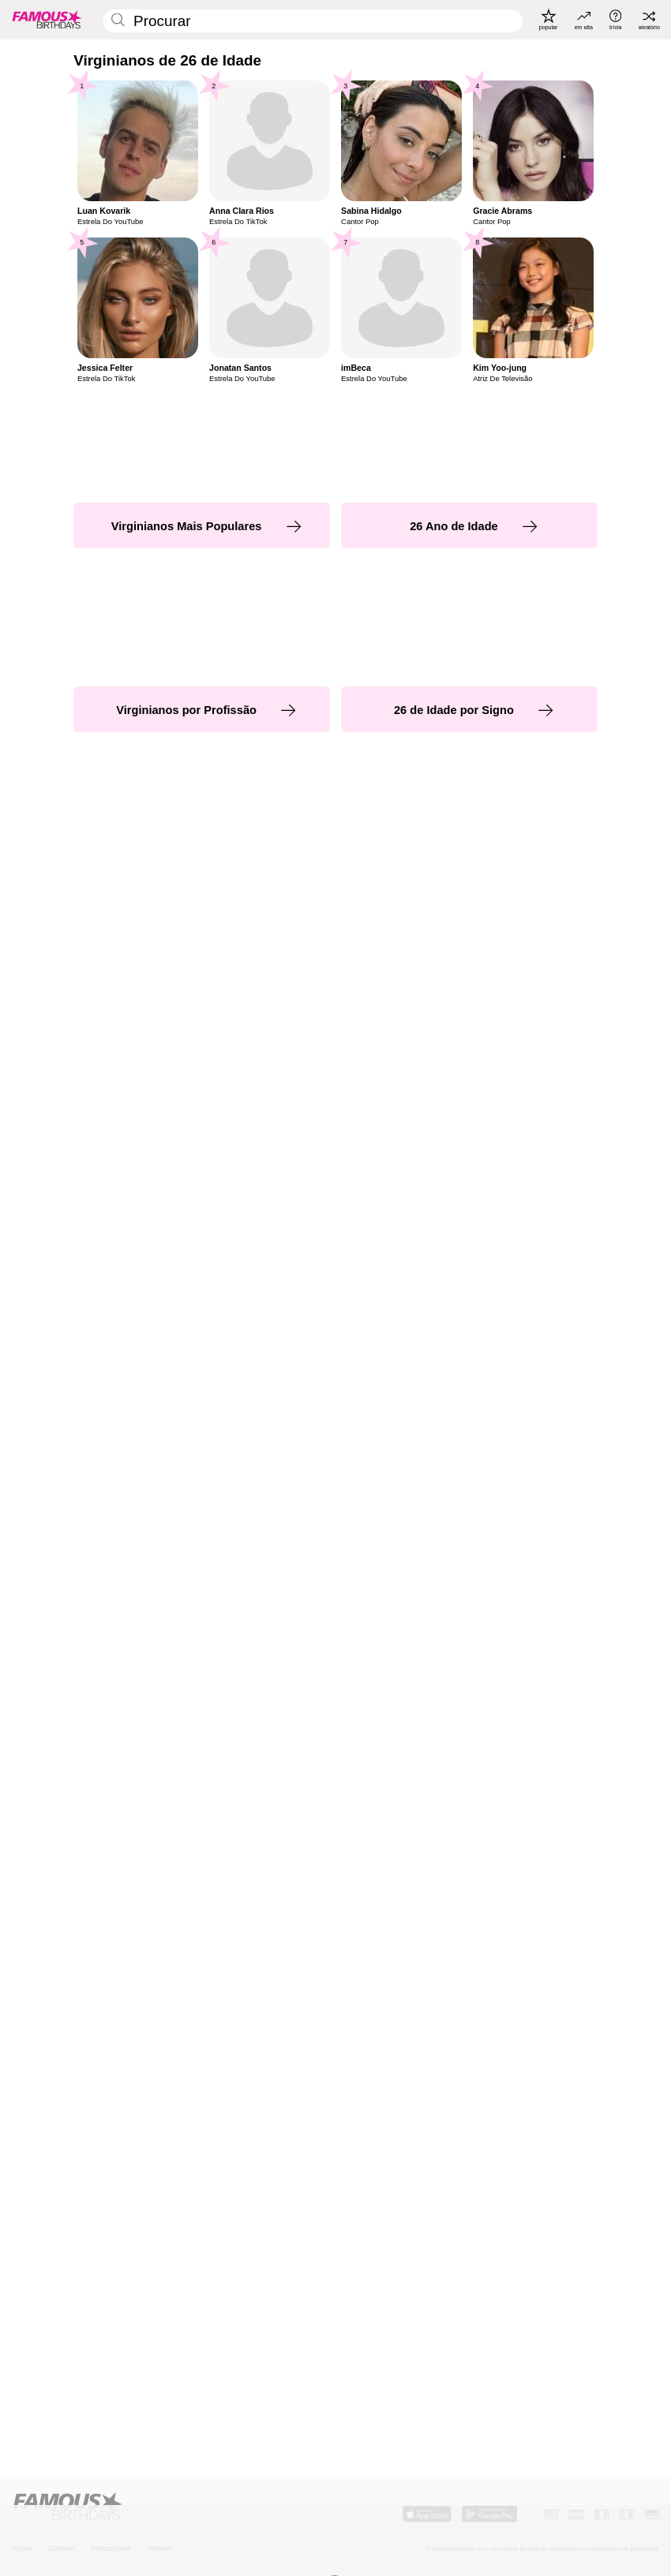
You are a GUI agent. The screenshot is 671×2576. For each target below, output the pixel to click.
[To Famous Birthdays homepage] (47, 19)
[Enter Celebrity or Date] (313, 21)
